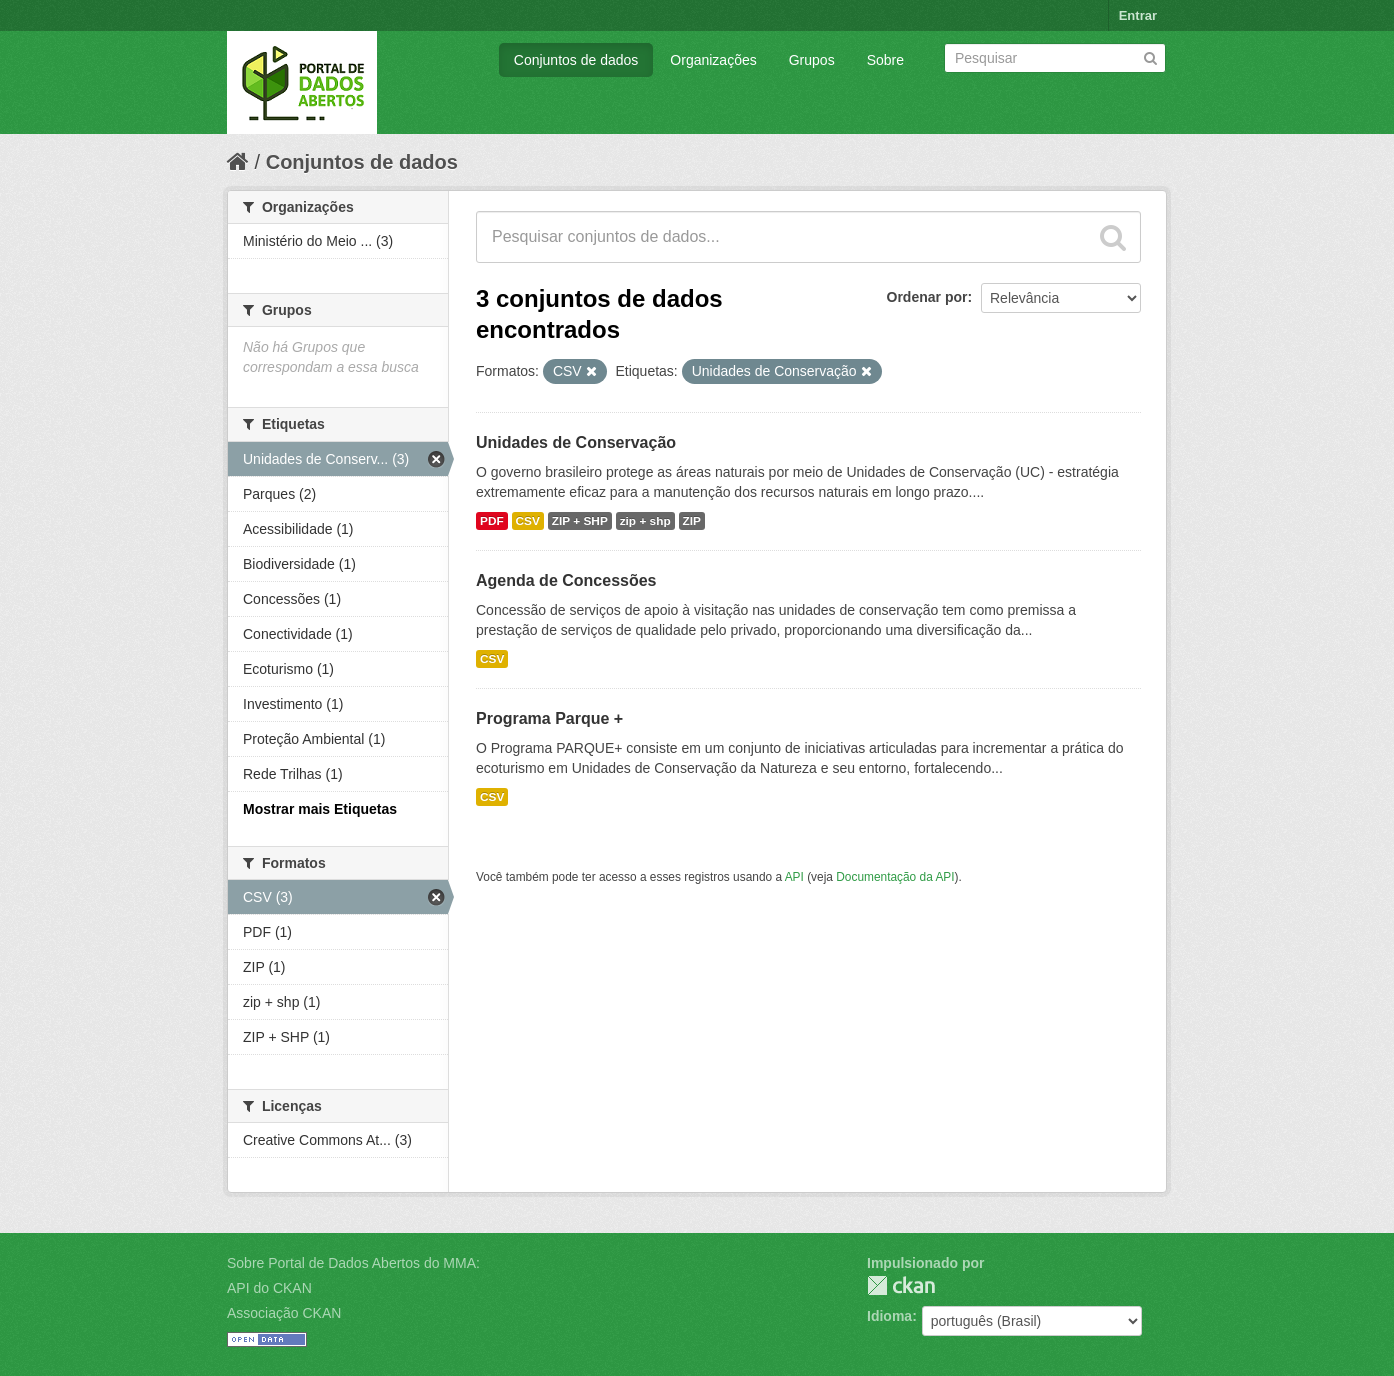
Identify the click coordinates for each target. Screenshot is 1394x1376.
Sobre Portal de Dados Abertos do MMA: (353, 1263)
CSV (528, 521)
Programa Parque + (549, 718)
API (794, 877)
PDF (492, 521)
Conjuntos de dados (576, 60)
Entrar (1138, 15)
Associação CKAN (284, 1313)
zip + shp (645, 521)
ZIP (692, 521)
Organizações (713, 60)
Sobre (885, 60)
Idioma (889, 1316)
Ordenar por (927, 297)
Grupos (812, 60)
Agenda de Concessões (566, 580)
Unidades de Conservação (576, 442)
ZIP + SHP (580, 521)
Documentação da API (895, 877)
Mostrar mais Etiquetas (320, 809)
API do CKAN (269, 1288)
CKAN (901, 1285)
